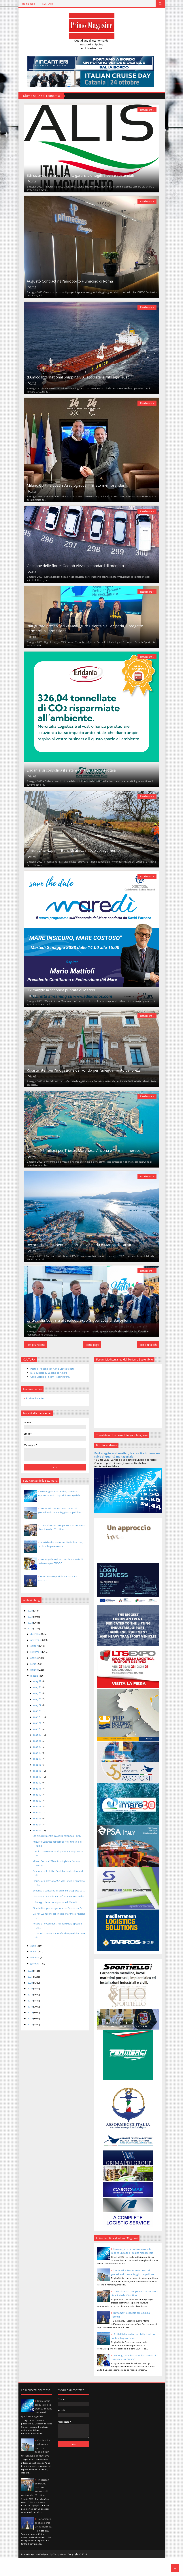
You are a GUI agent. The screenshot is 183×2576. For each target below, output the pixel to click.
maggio (34, 1675)
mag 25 (37, 1717)
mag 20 (37, 1746)
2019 (30, 1988)
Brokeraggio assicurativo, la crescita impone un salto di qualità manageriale (127, 1454)
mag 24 (37, 1723)
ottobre (34, 1645)
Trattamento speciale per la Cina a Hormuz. (43, 2522)
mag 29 (37, 1693)
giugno (34, 1669)
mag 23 (37, 1729)
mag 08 (37, 1806)
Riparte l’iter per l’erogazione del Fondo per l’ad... (59, 1908)
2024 (30, 1622)
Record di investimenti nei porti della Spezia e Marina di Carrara (80, 1244)
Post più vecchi (148, 1344)
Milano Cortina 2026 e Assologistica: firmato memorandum (77, 485)
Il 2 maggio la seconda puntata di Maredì (61, 990)
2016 (30, 2006)
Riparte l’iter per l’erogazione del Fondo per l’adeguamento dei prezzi (84, 1070)
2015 (30, 2012)
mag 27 (37, 1705)
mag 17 (37, 1758)
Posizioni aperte (35, 1398)
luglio (33, 1663)
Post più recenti (35, 1344)
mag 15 (37, 1770)
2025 (30, 1616)
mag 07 (37, 1812)
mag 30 (37, 1687)
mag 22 (37, 1734)
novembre (36, 1640)
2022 (30, 1970)
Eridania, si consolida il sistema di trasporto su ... (59, 1890)
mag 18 (37, 1752)
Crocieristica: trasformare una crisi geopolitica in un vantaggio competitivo (36, 2448)
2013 (30, 2024)
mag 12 (37, 1782)
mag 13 (37, 1776)
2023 (30, 1628)
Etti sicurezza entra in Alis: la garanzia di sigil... (57, 1835)
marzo (34, 1951)
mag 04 (37, 1824)
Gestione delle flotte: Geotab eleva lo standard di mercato (75, 565)
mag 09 (37, 1800)
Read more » (147, 109)
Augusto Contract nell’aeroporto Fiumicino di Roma (70, 281)
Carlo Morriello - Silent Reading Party (50, 1376)
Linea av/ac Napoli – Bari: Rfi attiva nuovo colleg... (59, 1896)
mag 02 (37, 1830)
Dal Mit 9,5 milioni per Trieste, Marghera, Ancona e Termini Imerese (83, 1150)
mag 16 (37, 1764)
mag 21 (37, 1740)
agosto (34, 1657)
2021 (30, 1976)
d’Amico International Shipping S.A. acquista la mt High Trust (78, 377)
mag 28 (37, 1699)
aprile (33, 1945)
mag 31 (37, 1681)
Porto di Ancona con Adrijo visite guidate (52, 1368)
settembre (36, 1651)
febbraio (35, 1957)
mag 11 (37, 1788)
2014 (30, 2018)
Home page (28, 3)
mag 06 (37, 1818)
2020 (30, 1982)
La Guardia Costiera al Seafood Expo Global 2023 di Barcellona (79, 1320)
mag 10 (37, 1794)
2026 (30, 1610)
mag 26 (37, 1711)
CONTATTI (47, 3)
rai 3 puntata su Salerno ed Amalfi (48, 1372)
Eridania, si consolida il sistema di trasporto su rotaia (71, 770)
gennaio (35, 1963)
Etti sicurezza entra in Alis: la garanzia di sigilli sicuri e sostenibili (80, 175)
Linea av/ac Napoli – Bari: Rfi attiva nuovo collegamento (73, 850)
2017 (30, 2000)
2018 (30, 1994)
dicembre (35, 1634)
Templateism (60, 2554)
